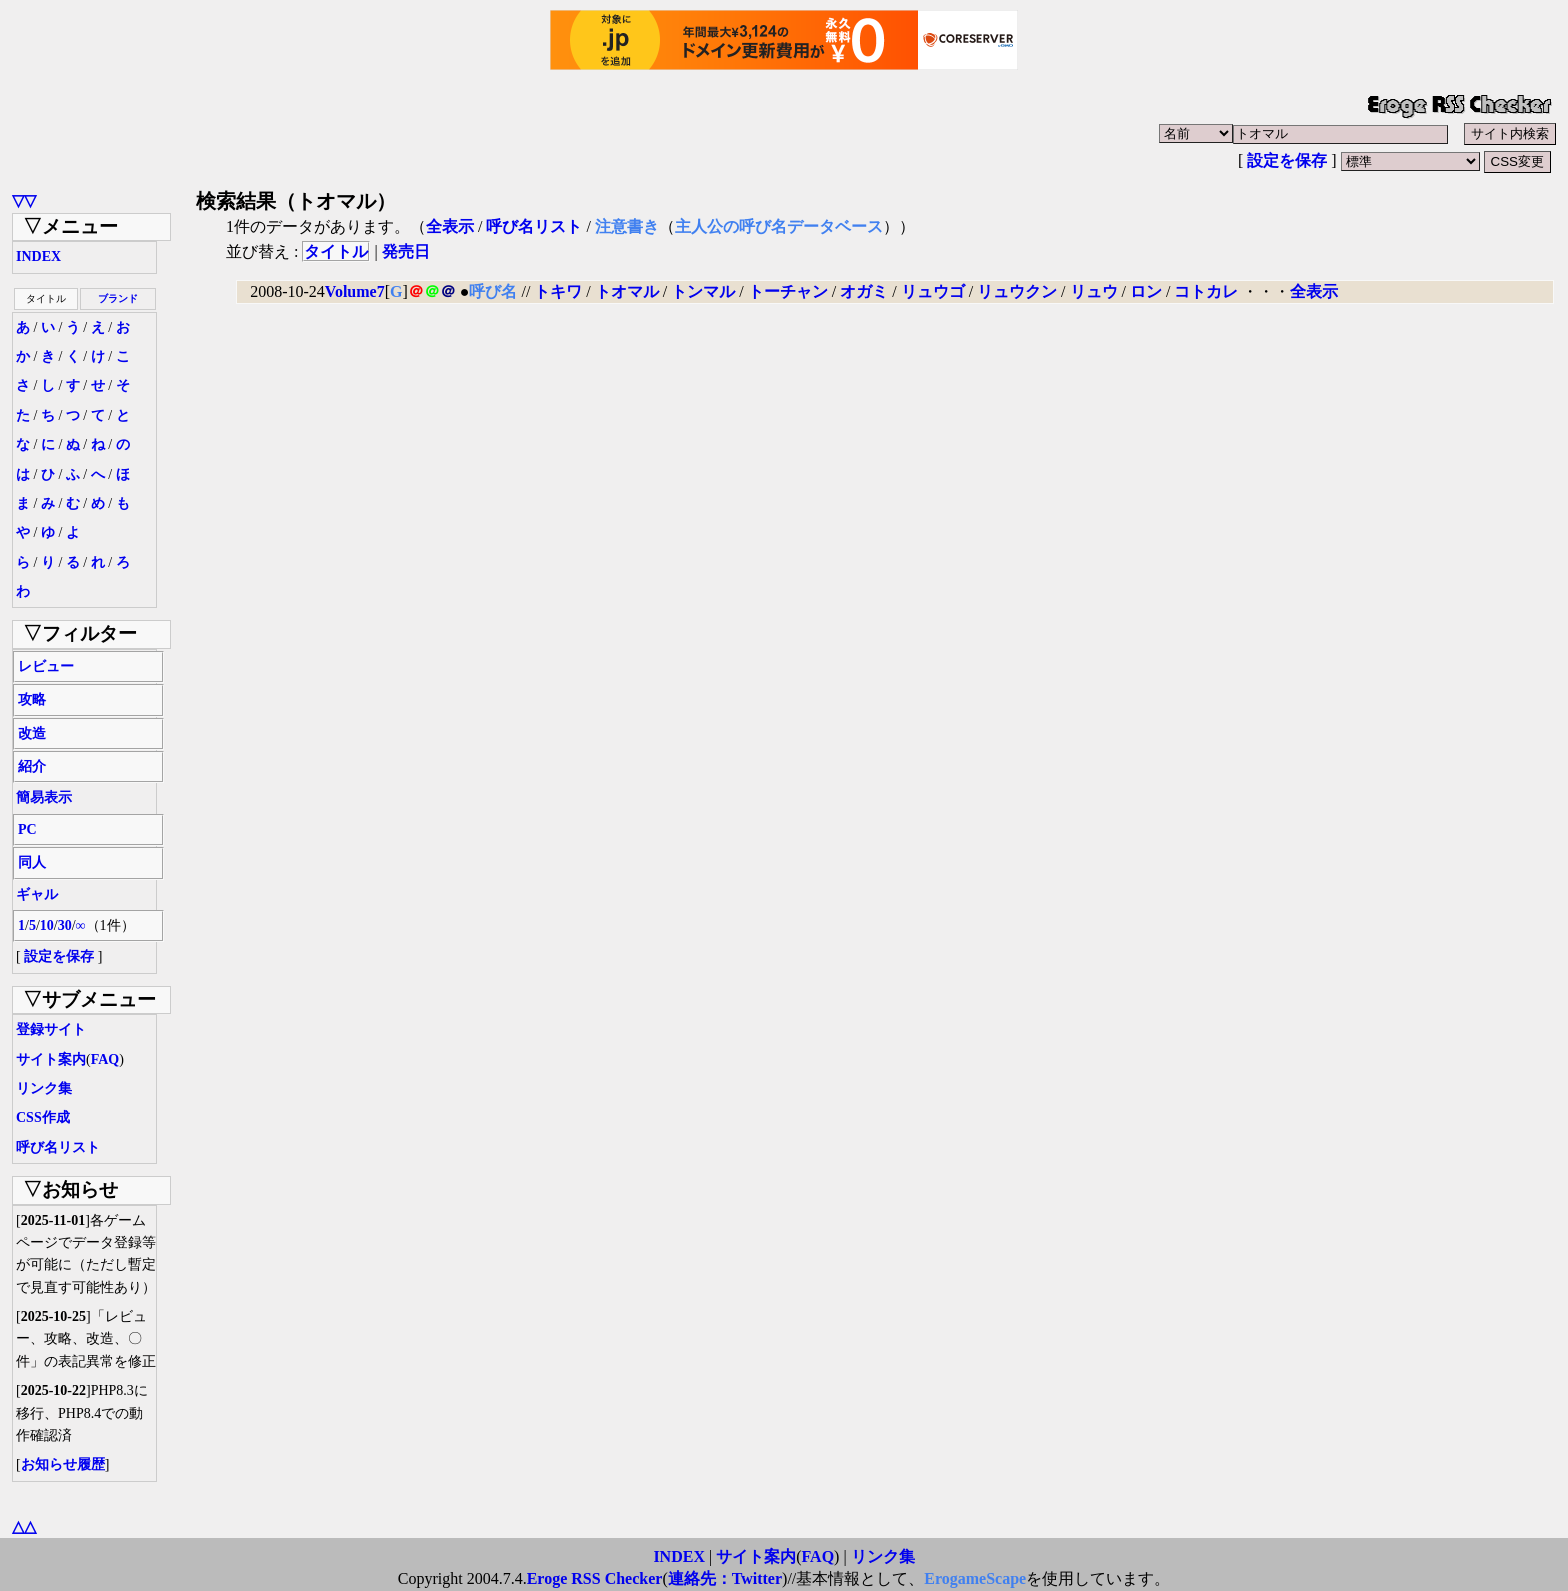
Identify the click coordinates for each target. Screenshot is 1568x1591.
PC (27, 829)
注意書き (627, 226)
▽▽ (24, 200)
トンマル (703, 291)
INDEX (38, 256)
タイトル (336, 251)
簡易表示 (44, 797)
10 (47, 925)
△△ (24, 1526)
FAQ (105, 1059)
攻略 (32, 699)
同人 (32, 862)
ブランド (118, 298)
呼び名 (493, 291)
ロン (1146, 291)
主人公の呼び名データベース (779, 226)
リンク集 (44, 1088)
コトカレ (1206, 291)
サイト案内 (51, 1059)
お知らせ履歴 (63, 1464)
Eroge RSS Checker (595, 1578)
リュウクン (1017, 291)
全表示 (450, 226)
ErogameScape (975, 1578)
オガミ (864, 291)
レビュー (46, 666)
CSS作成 (43, 1117)
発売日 (406, 251)
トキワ (558, 291)
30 (65, 925)
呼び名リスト (58, 1147)
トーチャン (788, 291)
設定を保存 (1287, 160)
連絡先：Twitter (725, 1578)
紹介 (32, 766)
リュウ (1094, 291)
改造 (32, 733)
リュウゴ (933, 291)
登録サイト (51, 1029)
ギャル (37, 894)
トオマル (627, 291)
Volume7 (355, 291)
